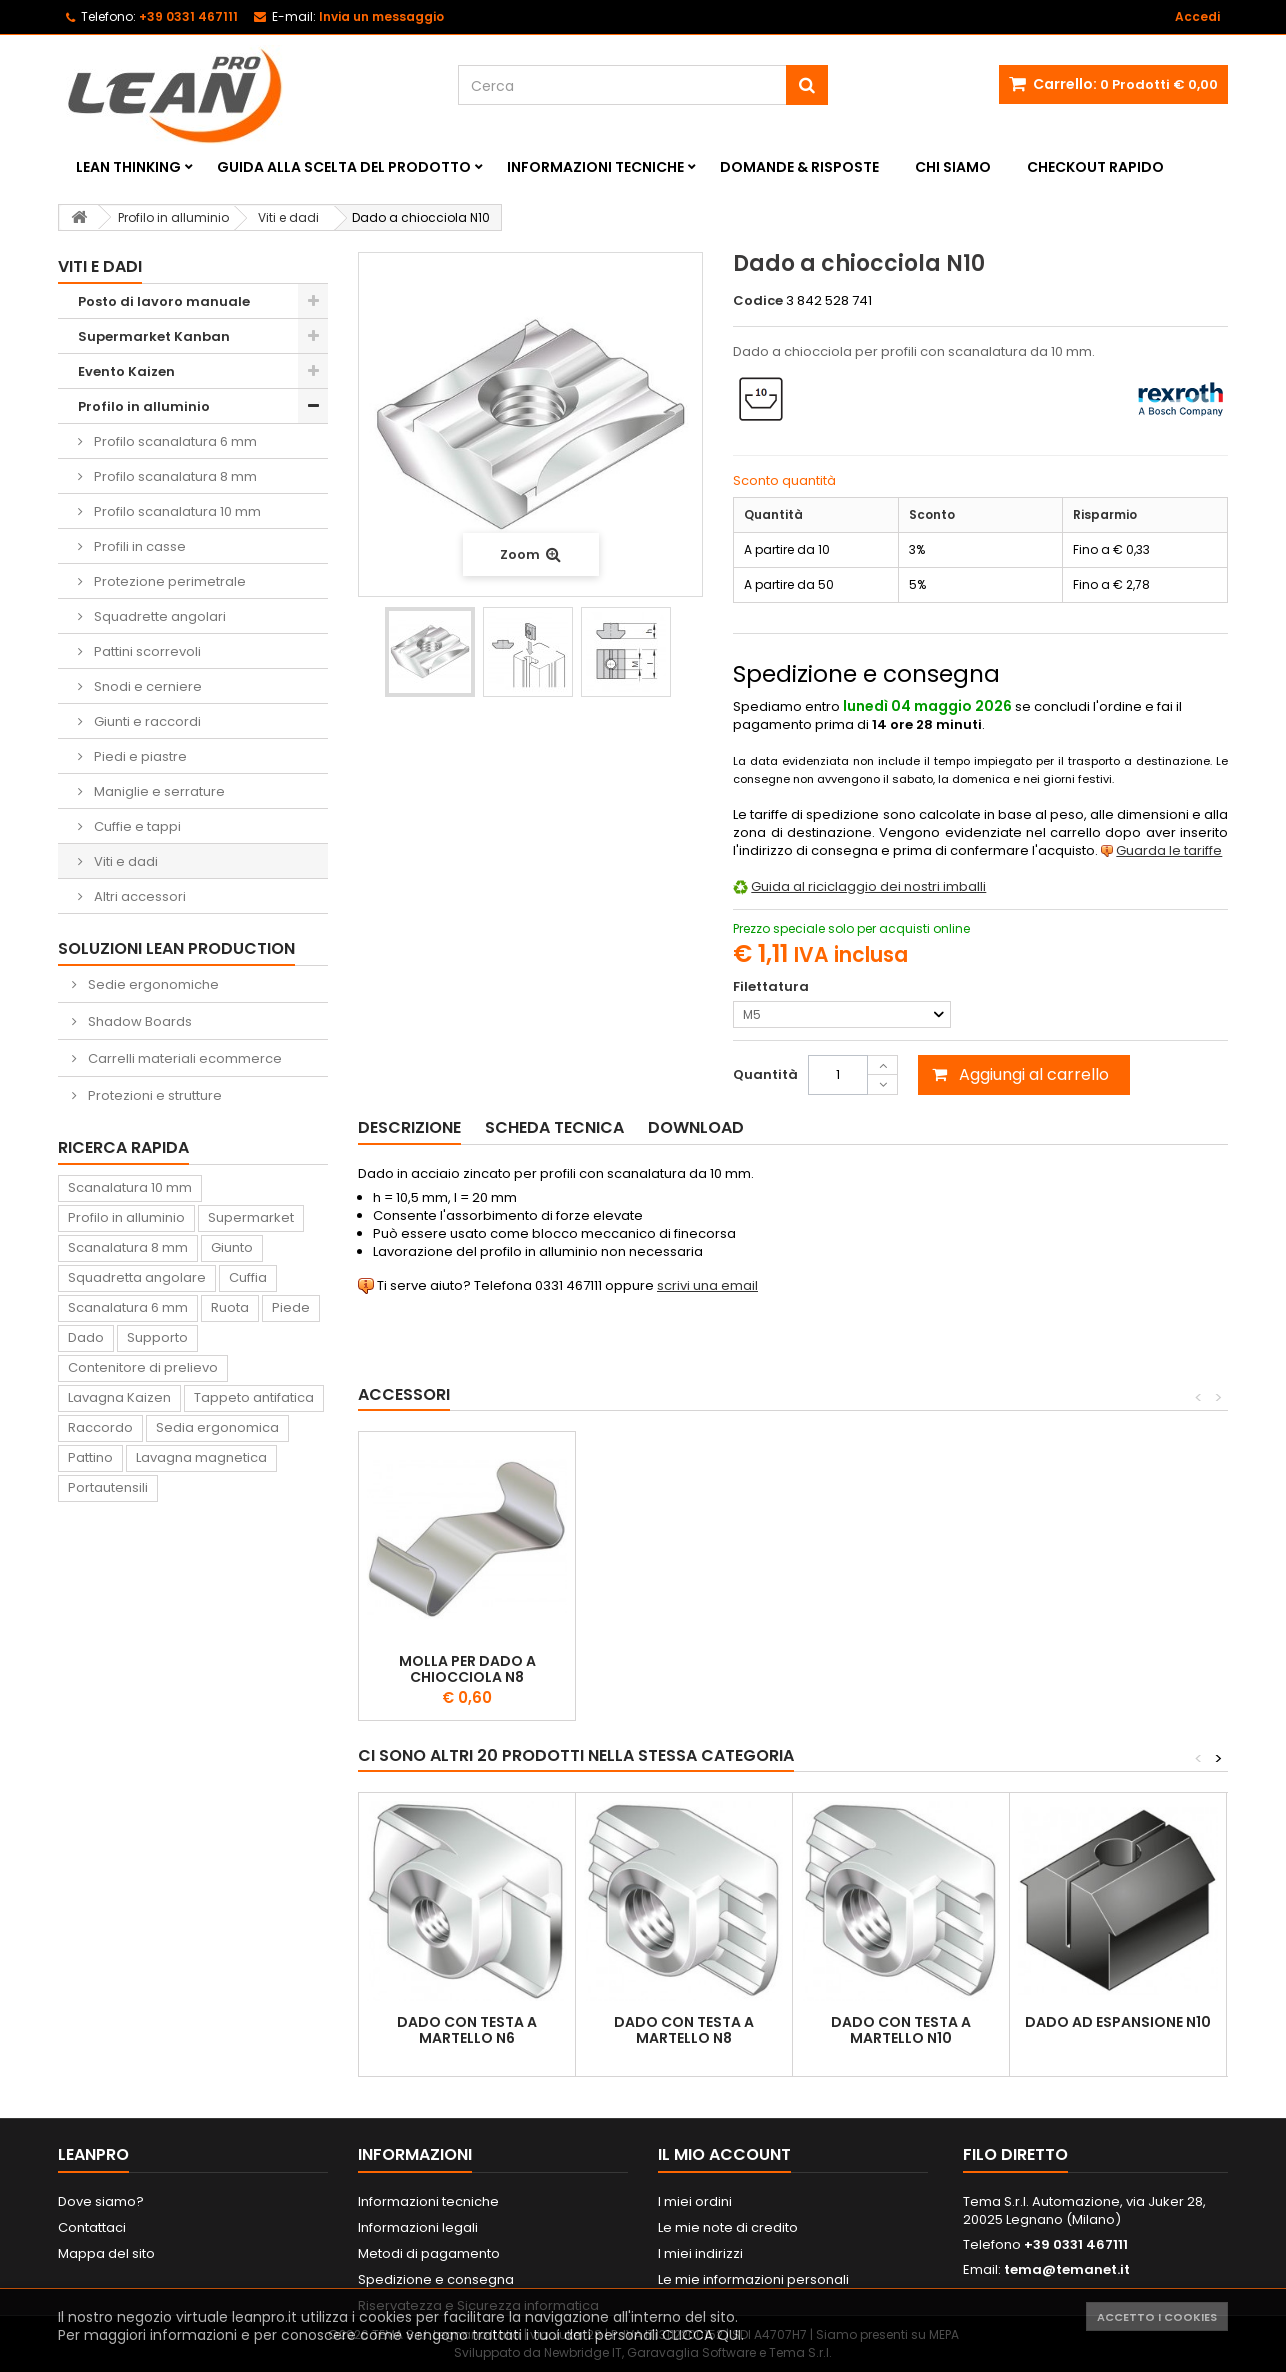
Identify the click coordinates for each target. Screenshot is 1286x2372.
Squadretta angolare (137, 1277)
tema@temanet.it (1067, 2269)
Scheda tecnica (554, 1127)
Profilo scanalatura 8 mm (174, 476)
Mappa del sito (106, 2253)
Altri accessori (138, 896)
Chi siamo (953, 167)
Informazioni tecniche (595, 167)
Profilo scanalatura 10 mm (176, 511)
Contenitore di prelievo (143, 1367)
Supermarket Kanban (154, 336)
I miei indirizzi (700, 2253)
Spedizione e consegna (436, 2279)
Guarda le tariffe (1169, 850)
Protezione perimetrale (168, 581)
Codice (758, 301)
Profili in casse (138, 546)
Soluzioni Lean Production (176, 948)
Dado (86, 1337)
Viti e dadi (124, 861)
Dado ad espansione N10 (1118, 2022)
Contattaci (92, 2227)
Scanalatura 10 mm (130, 1187)
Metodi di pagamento (429, 2253)
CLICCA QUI (701, 2335)
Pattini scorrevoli (146, 651)
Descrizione (409, 1127)
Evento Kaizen (126, 371)
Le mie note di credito (728, 2227)
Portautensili (108, 1487)
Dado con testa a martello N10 (901, 2030)
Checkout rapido (1095, 167)
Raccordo (100, 1427)
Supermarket (251, 1217)
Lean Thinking (128, 167)
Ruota (230, 1307)
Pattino (90, 1457)
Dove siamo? (101, 2201)
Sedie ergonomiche (152, 984)
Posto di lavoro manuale (164, 301)
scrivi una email (707, 1285)
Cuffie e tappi (136, 826)
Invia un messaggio (381, 16)
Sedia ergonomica (217, 1427)
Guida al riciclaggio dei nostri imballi (868, 886)
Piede (291, 1307)
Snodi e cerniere (146, 686)
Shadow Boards (138, 1021)
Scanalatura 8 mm (128, 1247)
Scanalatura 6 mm (128, 1307)
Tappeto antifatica (254, 1397)
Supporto (157, 1337)
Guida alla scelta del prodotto (344, 167)
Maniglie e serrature (158, 791)
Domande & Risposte (799, 167)
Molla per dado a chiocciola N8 (467, 1669)
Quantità (765, 1074)
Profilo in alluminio (144, 406)
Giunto (232, 1247)
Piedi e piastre (139, 756)
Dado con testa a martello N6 (467, 2030)
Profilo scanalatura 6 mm (174, 441)
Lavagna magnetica (201, 1457)
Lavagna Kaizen (119, 1397)
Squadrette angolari (158, 616)
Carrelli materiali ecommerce (183, 1058)
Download (696, 1127)
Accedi (1197, 16)
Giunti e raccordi (146, 721)
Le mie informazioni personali (753, 2279)
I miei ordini (695, 2201)
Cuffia (248, 1277)
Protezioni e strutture (153, 1095)
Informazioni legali (418, 2227)
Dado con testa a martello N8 (684, 2030)
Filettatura (772, 987)
